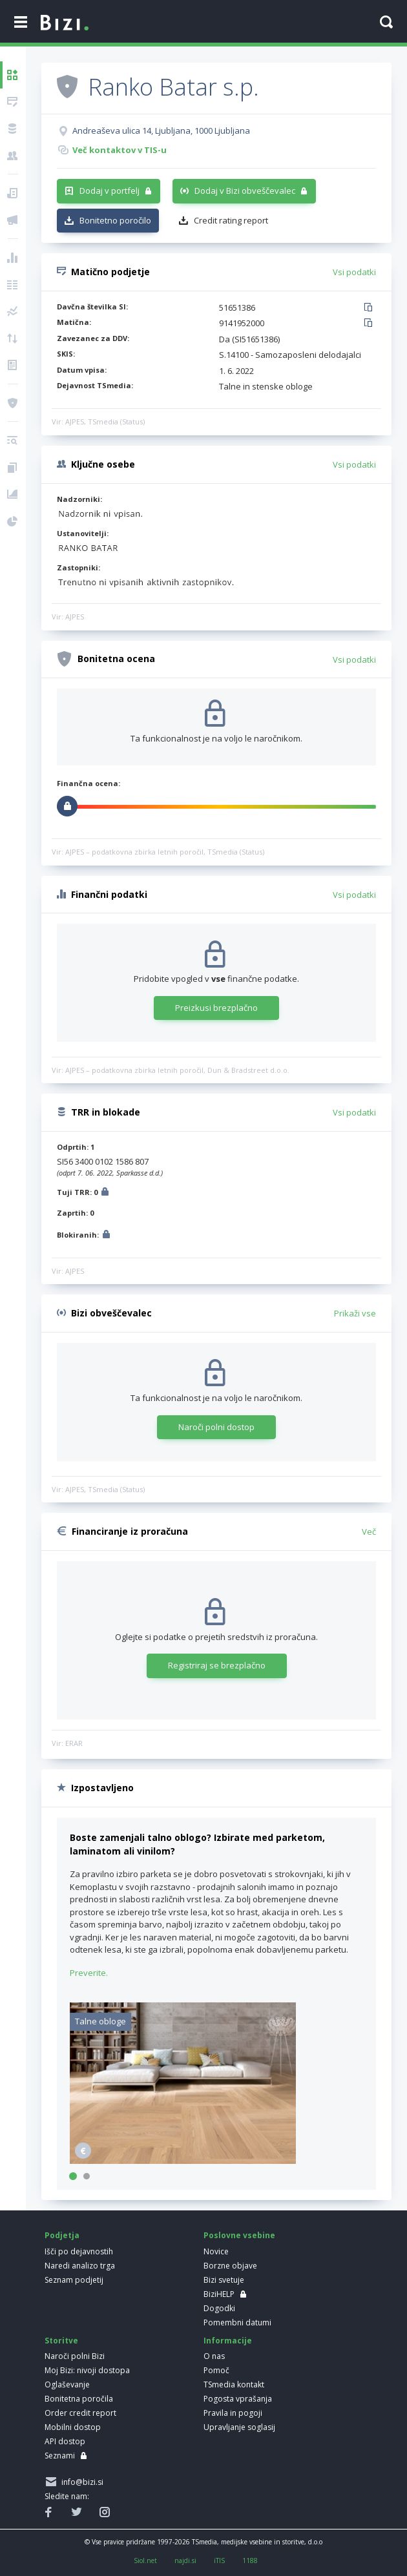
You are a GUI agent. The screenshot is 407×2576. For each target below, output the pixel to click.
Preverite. (89, 1973)
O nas (214, 2356)
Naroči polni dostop (216, 1427)
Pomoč (216, 2370)
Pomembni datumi (237, 2322)
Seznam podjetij (74, 2279)
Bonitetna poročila (79, 2398)
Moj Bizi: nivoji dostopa (87, 2370)
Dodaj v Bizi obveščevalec (244, 190)
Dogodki (219, 2308)
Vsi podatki (354, 272)
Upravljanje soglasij (239, 2427)
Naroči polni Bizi (75, 2356)
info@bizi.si (80, 2482)
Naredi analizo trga (80, 2265)
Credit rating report (231, 220)
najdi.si (185, 2560)
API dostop (65, 2441)
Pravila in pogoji (233, 2412)
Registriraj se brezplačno (217, 1665)
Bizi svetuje (224, 2279)
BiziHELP (219, 2294)
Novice (216, 2251)
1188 (250, 2560)
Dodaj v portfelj (109, 190)
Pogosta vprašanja (238, 2398)
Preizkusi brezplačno (216, 1007)
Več (369, 1531)
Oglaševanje (67, 2384)
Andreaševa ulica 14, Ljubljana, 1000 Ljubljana (161, 130)
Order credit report (80, 2412)
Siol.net (145, 2560)
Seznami (60, 2455)
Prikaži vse (355, 1313)
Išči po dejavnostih (79, 2251)
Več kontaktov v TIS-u (119, 150)
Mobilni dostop (73, 2427)
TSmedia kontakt (234, 2384)
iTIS (219, 2560)
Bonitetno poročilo (115, 220)
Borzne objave (230, 2265)
